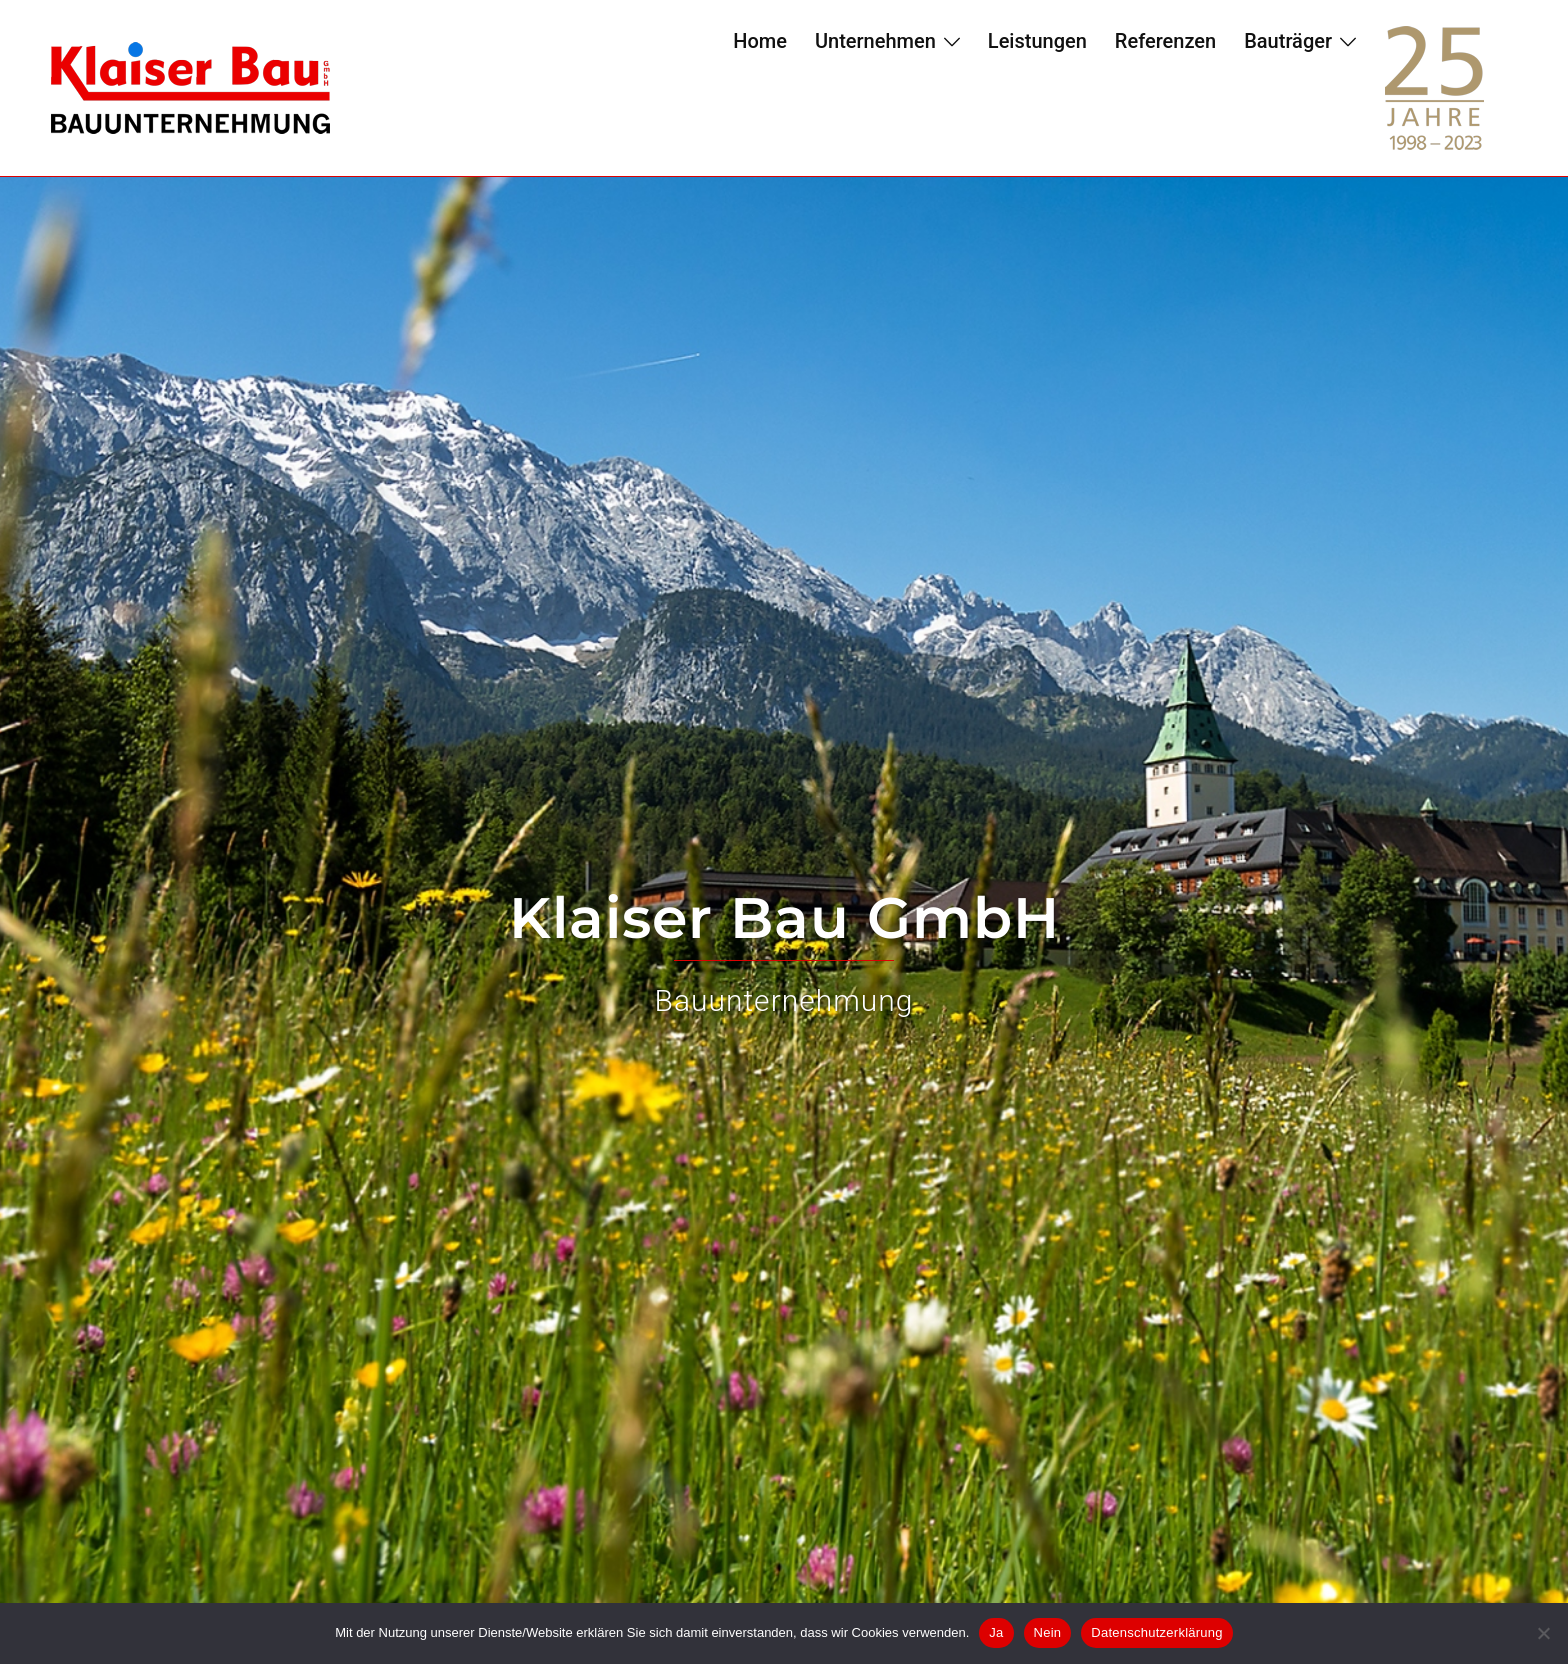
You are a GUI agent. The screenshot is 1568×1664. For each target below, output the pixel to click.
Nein (1048, 1632)
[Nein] (1543, 1633)
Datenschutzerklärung (1156, 1632)
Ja (996, 1632)
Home (760, 41)
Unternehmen (875, 41)
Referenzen (1165, 41)
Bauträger (1288, 41)
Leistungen (1037, 41)
